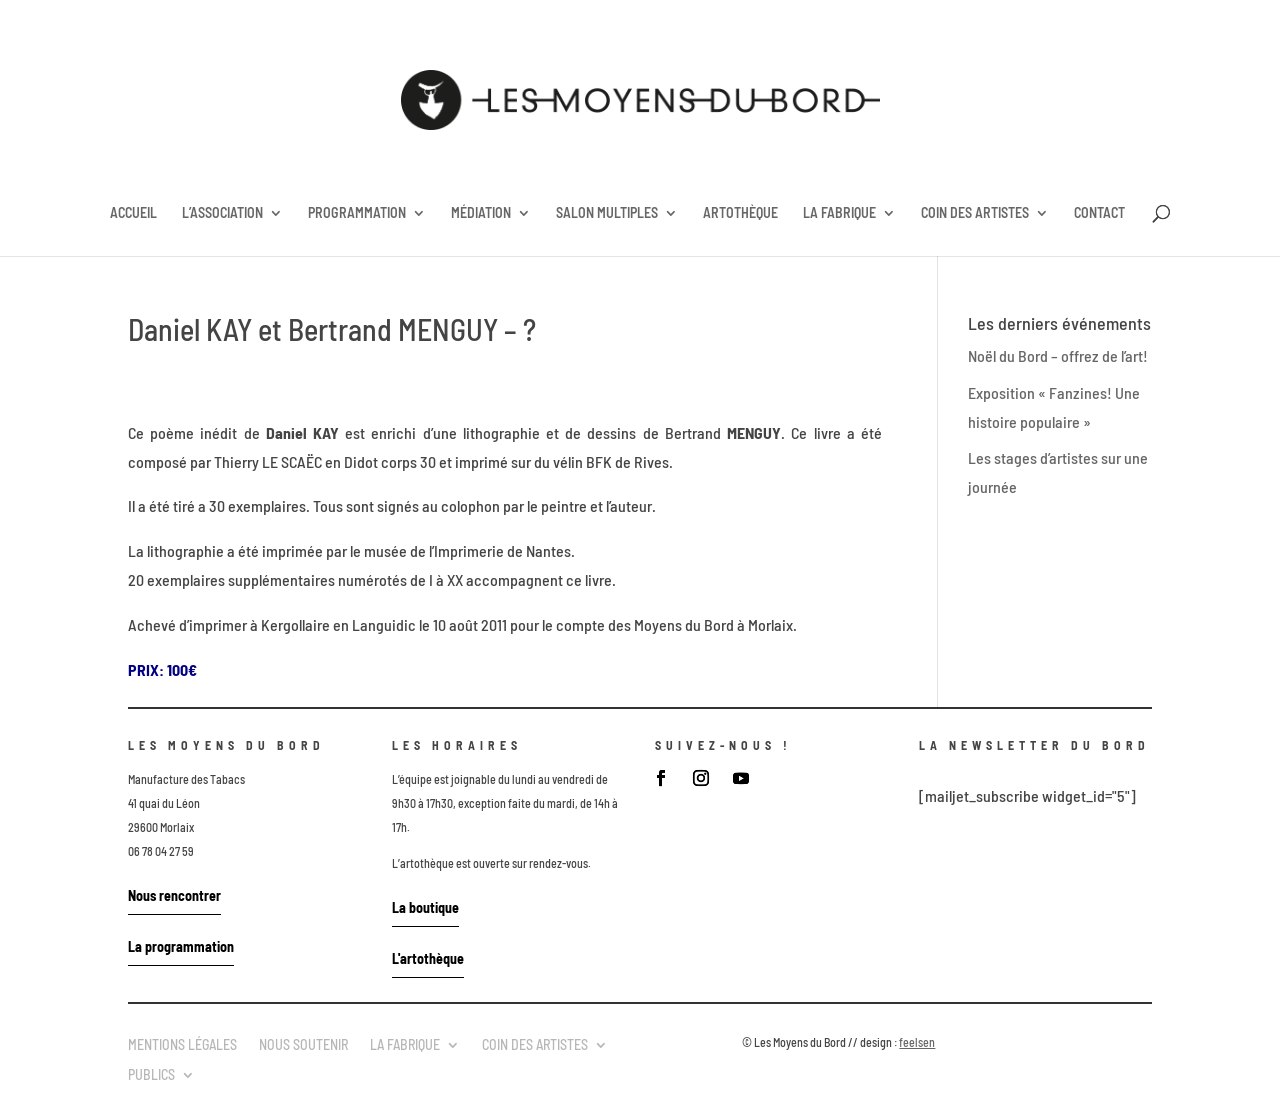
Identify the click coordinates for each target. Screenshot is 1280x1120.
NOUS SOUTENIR (303, 1044)
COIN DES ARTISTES (975, 213)
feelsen (917, 1042)
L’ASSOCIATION (222, 213)
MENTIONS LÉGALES (182, 1044)
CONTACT (1099, 213)
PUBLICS (151, 1074)
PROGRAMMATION (357, 213)
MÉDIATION (481, 213)
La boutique (425, 907)
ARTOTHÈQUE (740, 213)
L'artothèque (428, 958)
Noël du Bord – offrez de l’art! (1058, 355)
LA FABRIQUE (839, 213)
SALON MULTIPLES (607, 213)
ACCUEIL (133, 213)
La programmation (181, 946)
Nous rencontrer (174, 895)
